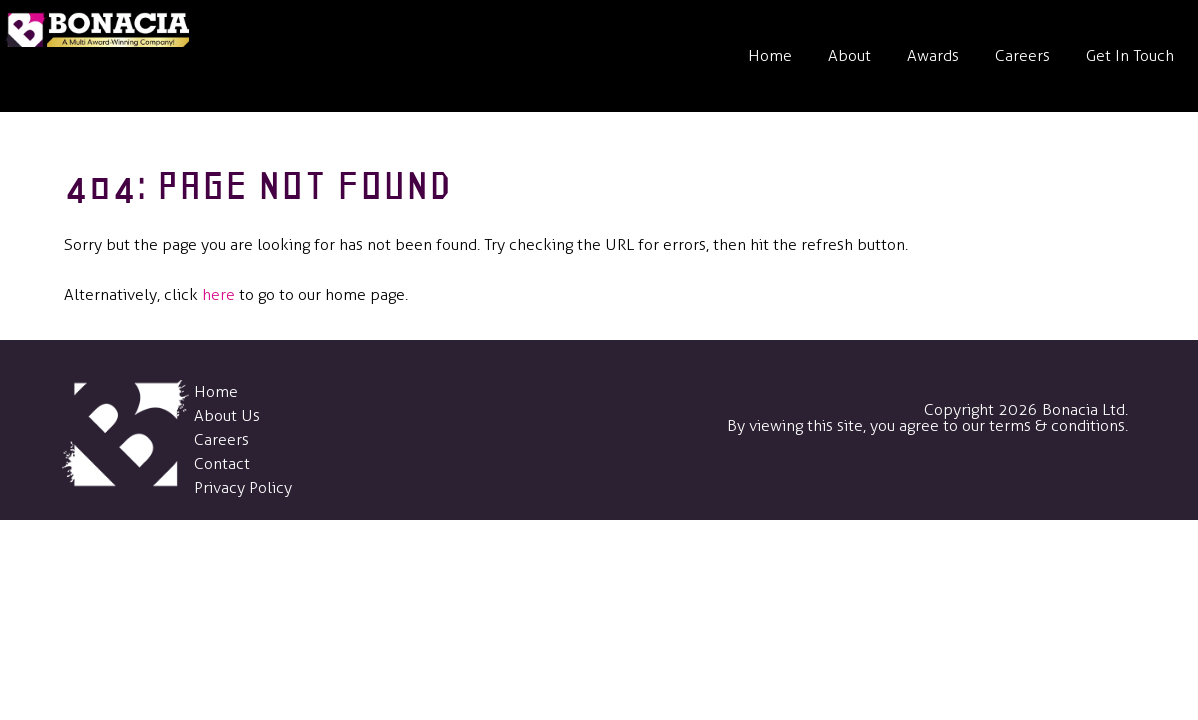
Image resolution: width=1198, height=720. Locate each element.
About (849, 55)
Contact (222, 463)
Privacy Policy (243, 487)
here (218, 294)
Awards (933, 55)
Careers (1022, 55)
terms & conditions (1057, 425)
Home (770, 55)
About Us (227, 415)
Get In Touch (1130, 55)
